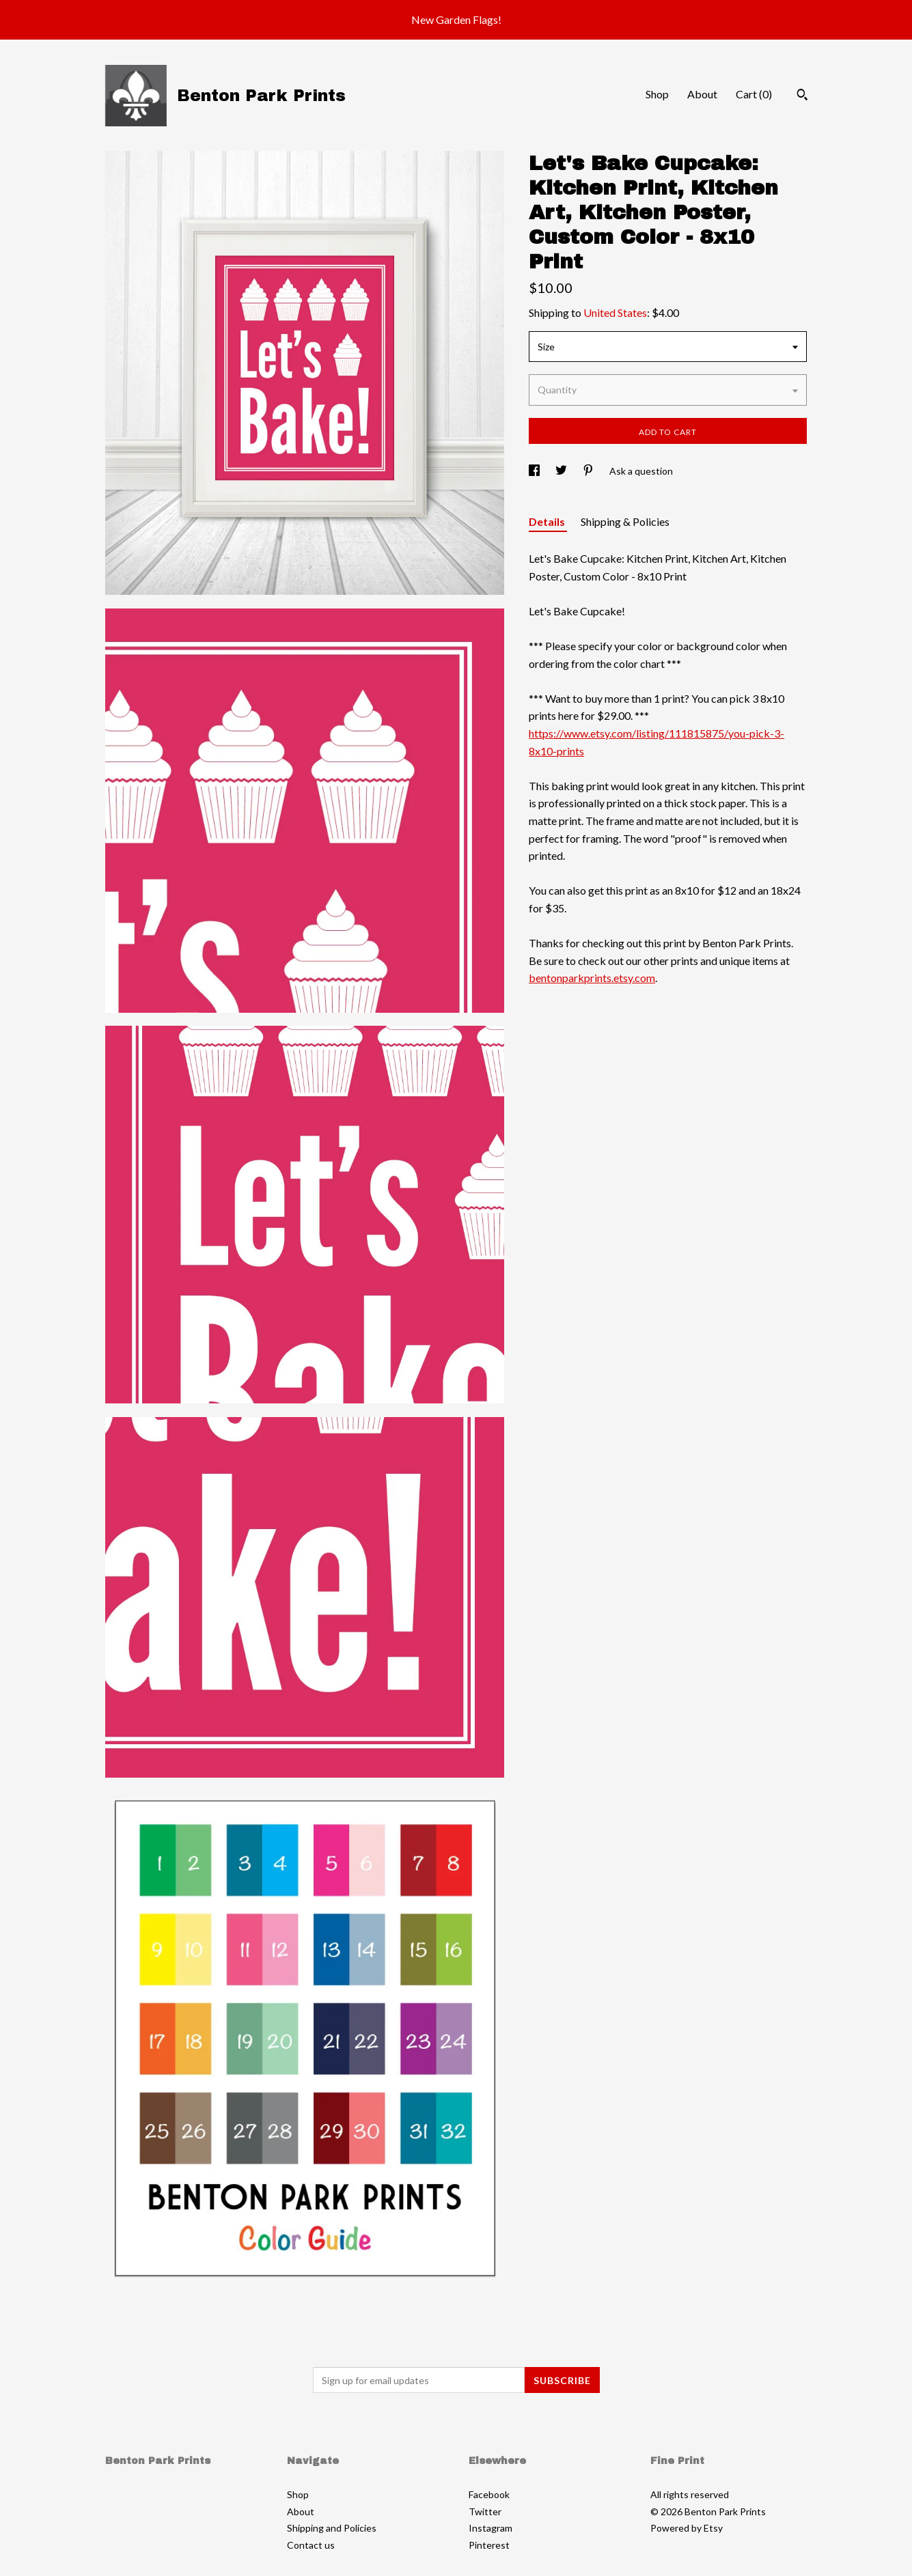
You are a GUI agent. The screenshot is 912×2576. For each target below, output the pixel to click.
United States (615, 312)
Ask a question (641, 471)
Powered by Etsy (686, 2528)
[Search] (802, 96)
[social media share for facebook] (535, 471)
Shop (657, 93)
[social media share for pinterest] (589, 471)
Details (548, 521)
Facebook (489, 2494)
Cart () (754, 93)
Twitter (485, 2511)
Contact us (311, 2545)
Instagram (490, 2528)
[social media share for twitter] (562, 471)
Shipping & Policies (625, 521)
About (702, 93)
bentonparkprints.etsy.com (592, 977)
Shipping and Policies (331, 2528)
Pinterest (489, 2545)
